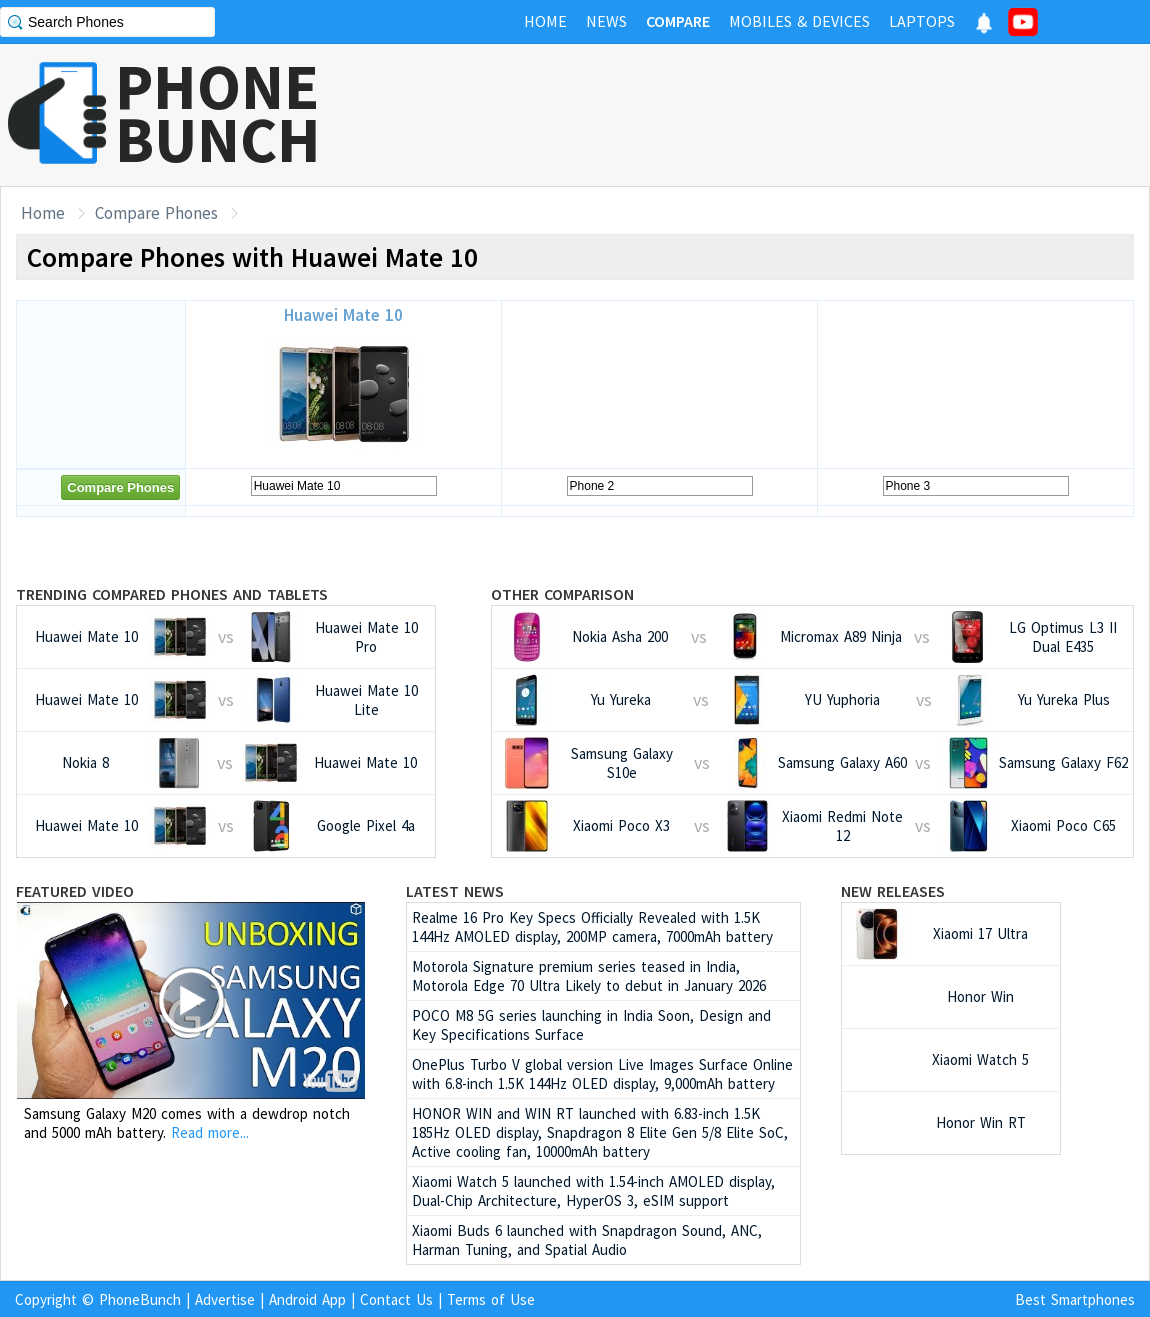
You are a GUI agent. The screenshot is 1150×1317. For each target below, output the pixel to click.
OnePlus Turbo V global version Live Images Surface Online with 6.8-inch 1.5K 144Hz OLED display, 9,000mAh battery (602, 1074)
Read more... (210, 1132)
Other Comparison (562, 594)
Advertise (225, 1299)
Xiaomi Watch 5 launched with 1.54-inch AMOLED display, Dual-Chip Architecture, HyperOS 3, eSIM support (593, 1191)
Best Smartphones (1075, 1299)
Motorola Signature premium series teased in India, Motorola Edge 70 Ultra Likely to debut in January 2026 (589, 976)
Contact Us (396, 1299)
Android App (307, 1299)
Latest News (455, 891)
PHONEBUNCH (218, 113)
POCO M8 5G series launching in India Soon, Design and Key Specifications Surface (591, 1025)
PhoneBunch (140, 1299)
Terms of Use (491, 1299)
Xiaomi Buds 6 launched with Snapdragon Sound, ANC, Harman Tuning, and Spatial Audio (587, 1240)
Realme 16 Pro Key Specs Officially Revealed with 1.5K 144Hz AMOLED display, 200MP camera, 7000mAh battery (592, 927)
